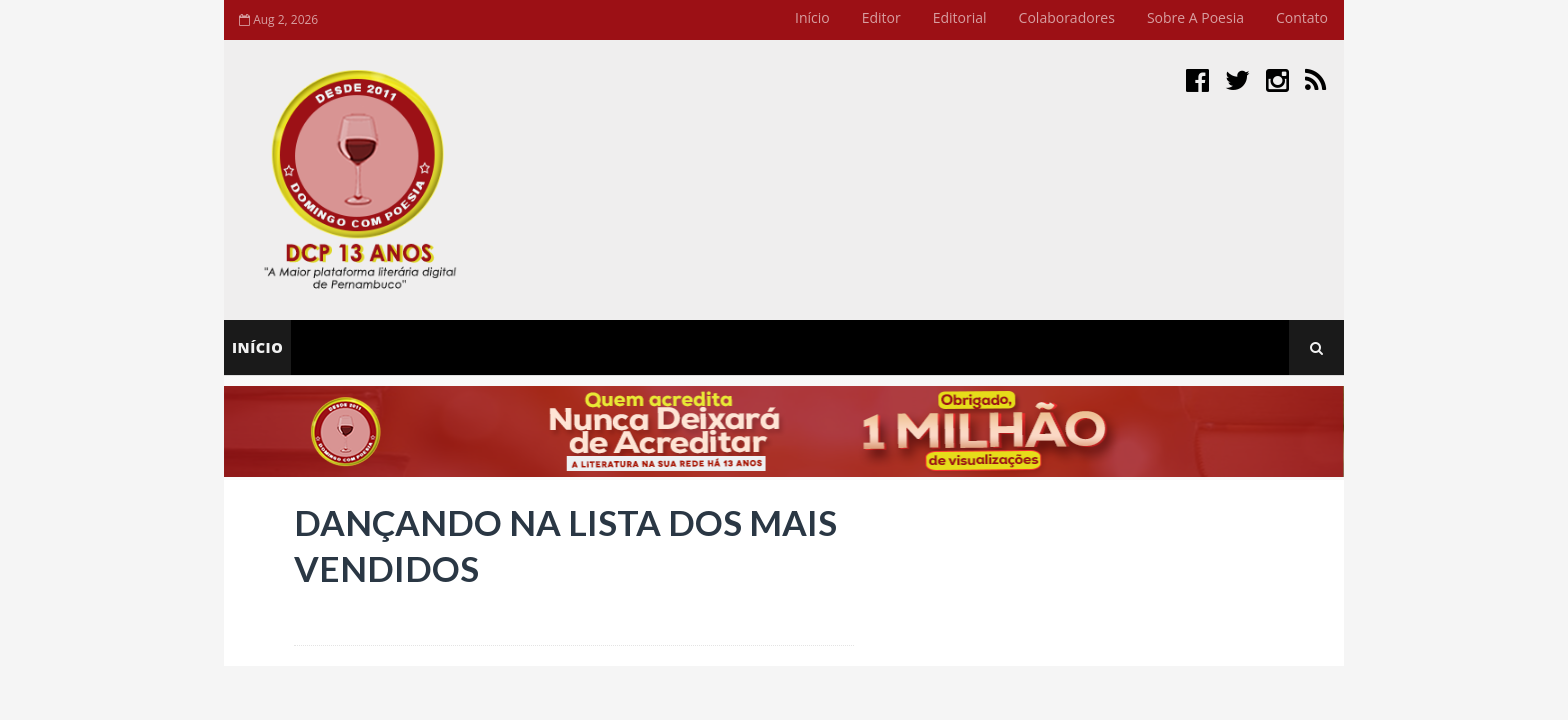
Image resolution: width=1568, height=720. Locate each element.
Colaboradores (1067, 17)
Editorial (960, 17)
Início (812, 17)
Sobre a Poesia (1195, 17)
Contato (1302, 17)
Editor (881, 17)
